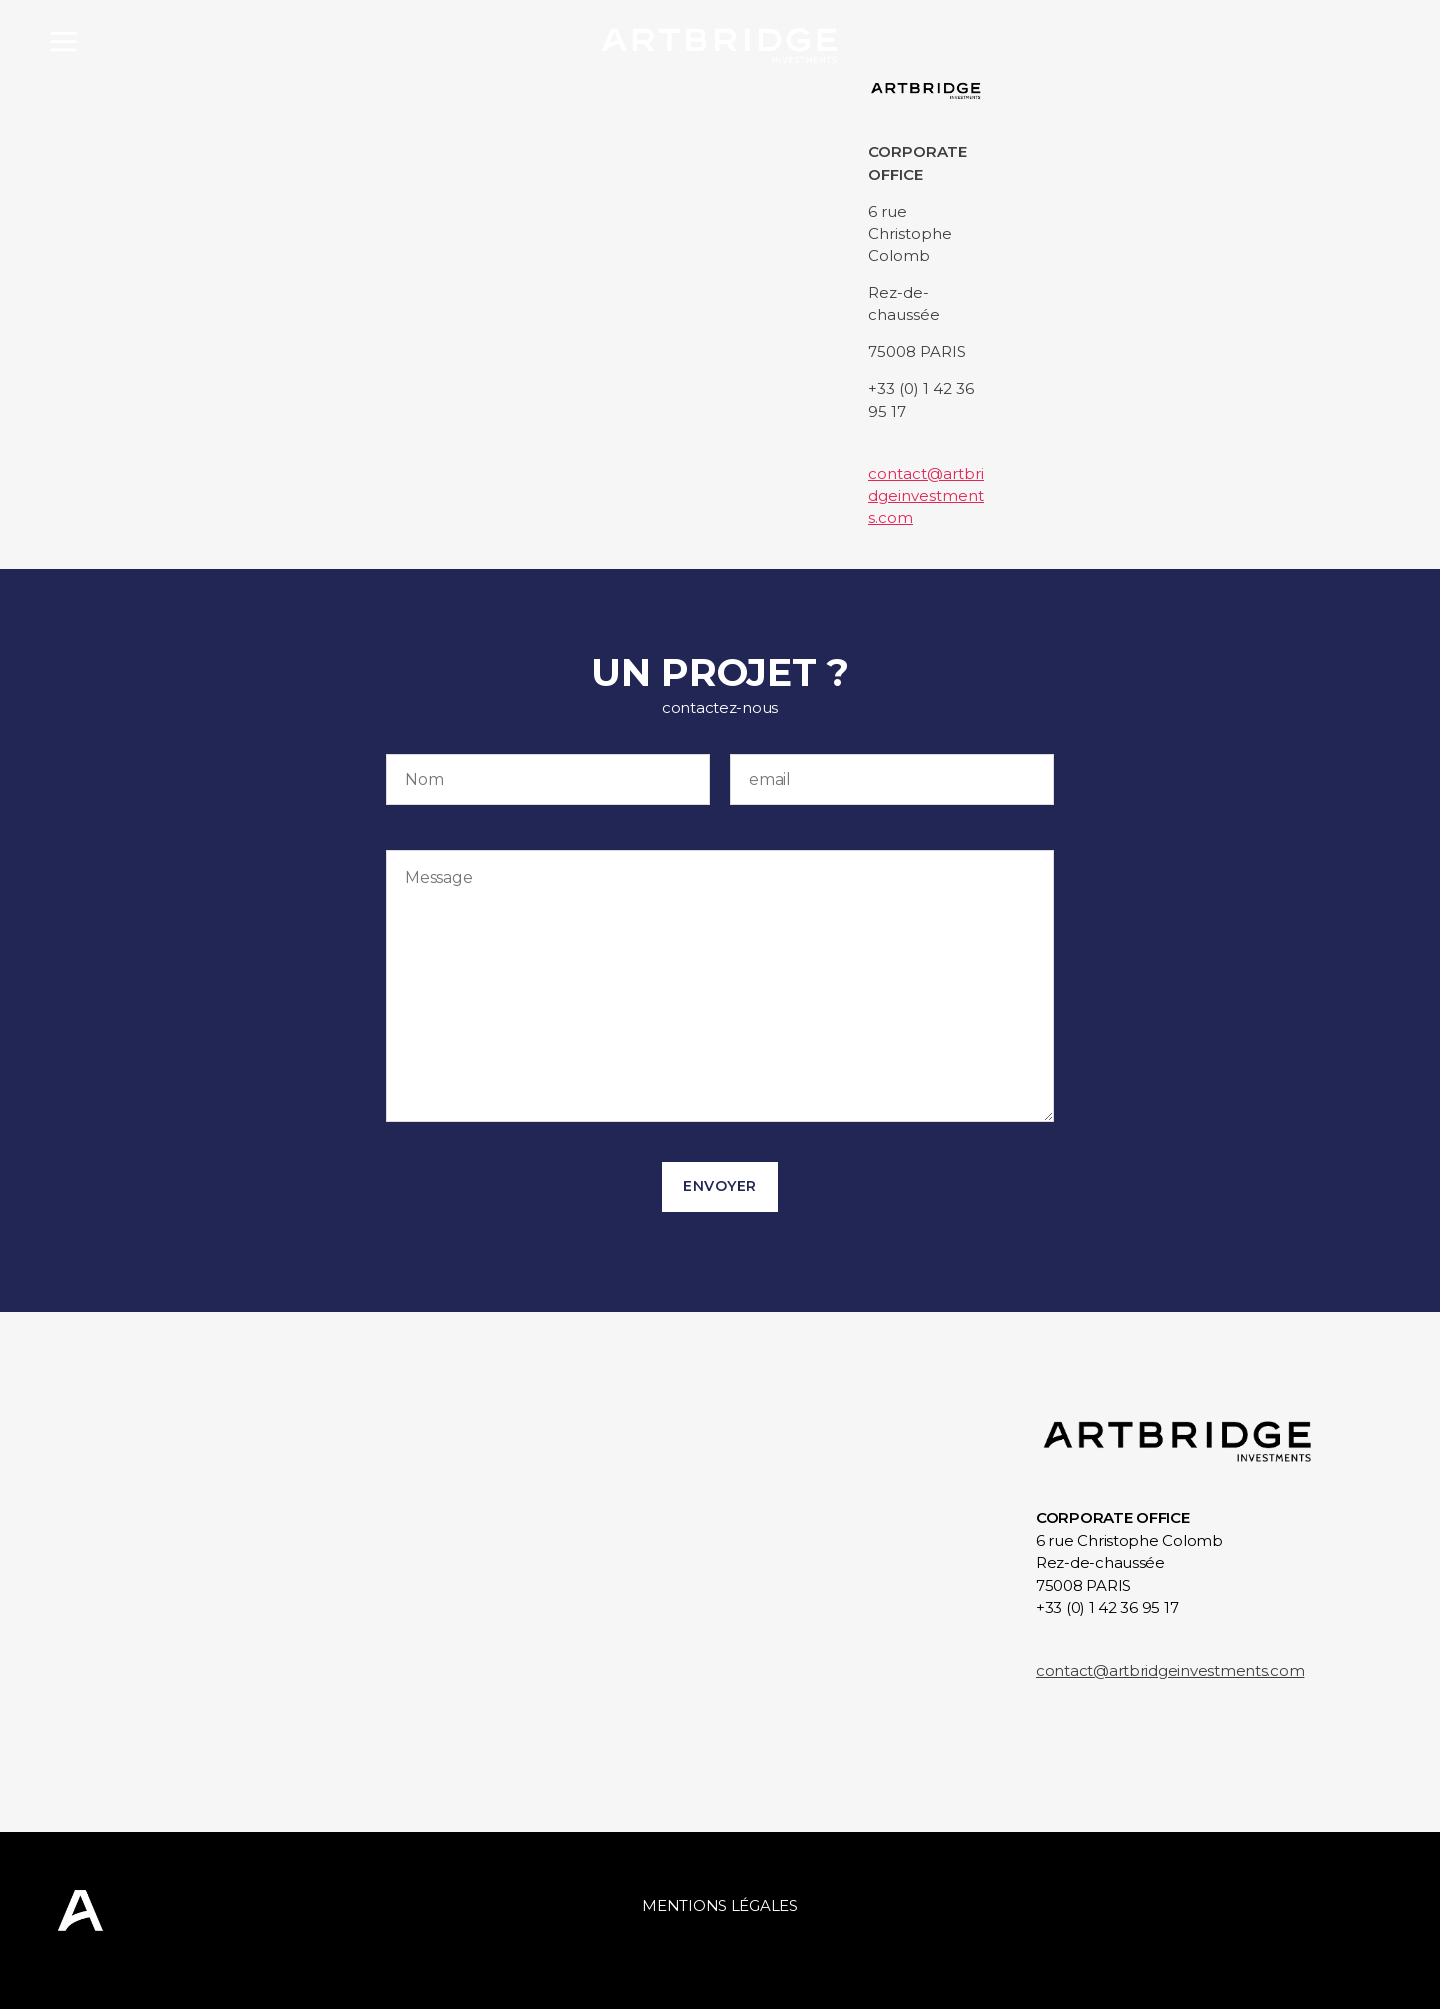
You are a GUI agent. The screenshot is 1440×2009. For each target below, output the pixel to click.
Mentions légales (720, 1905)
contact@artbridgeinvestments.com (926, 495)
